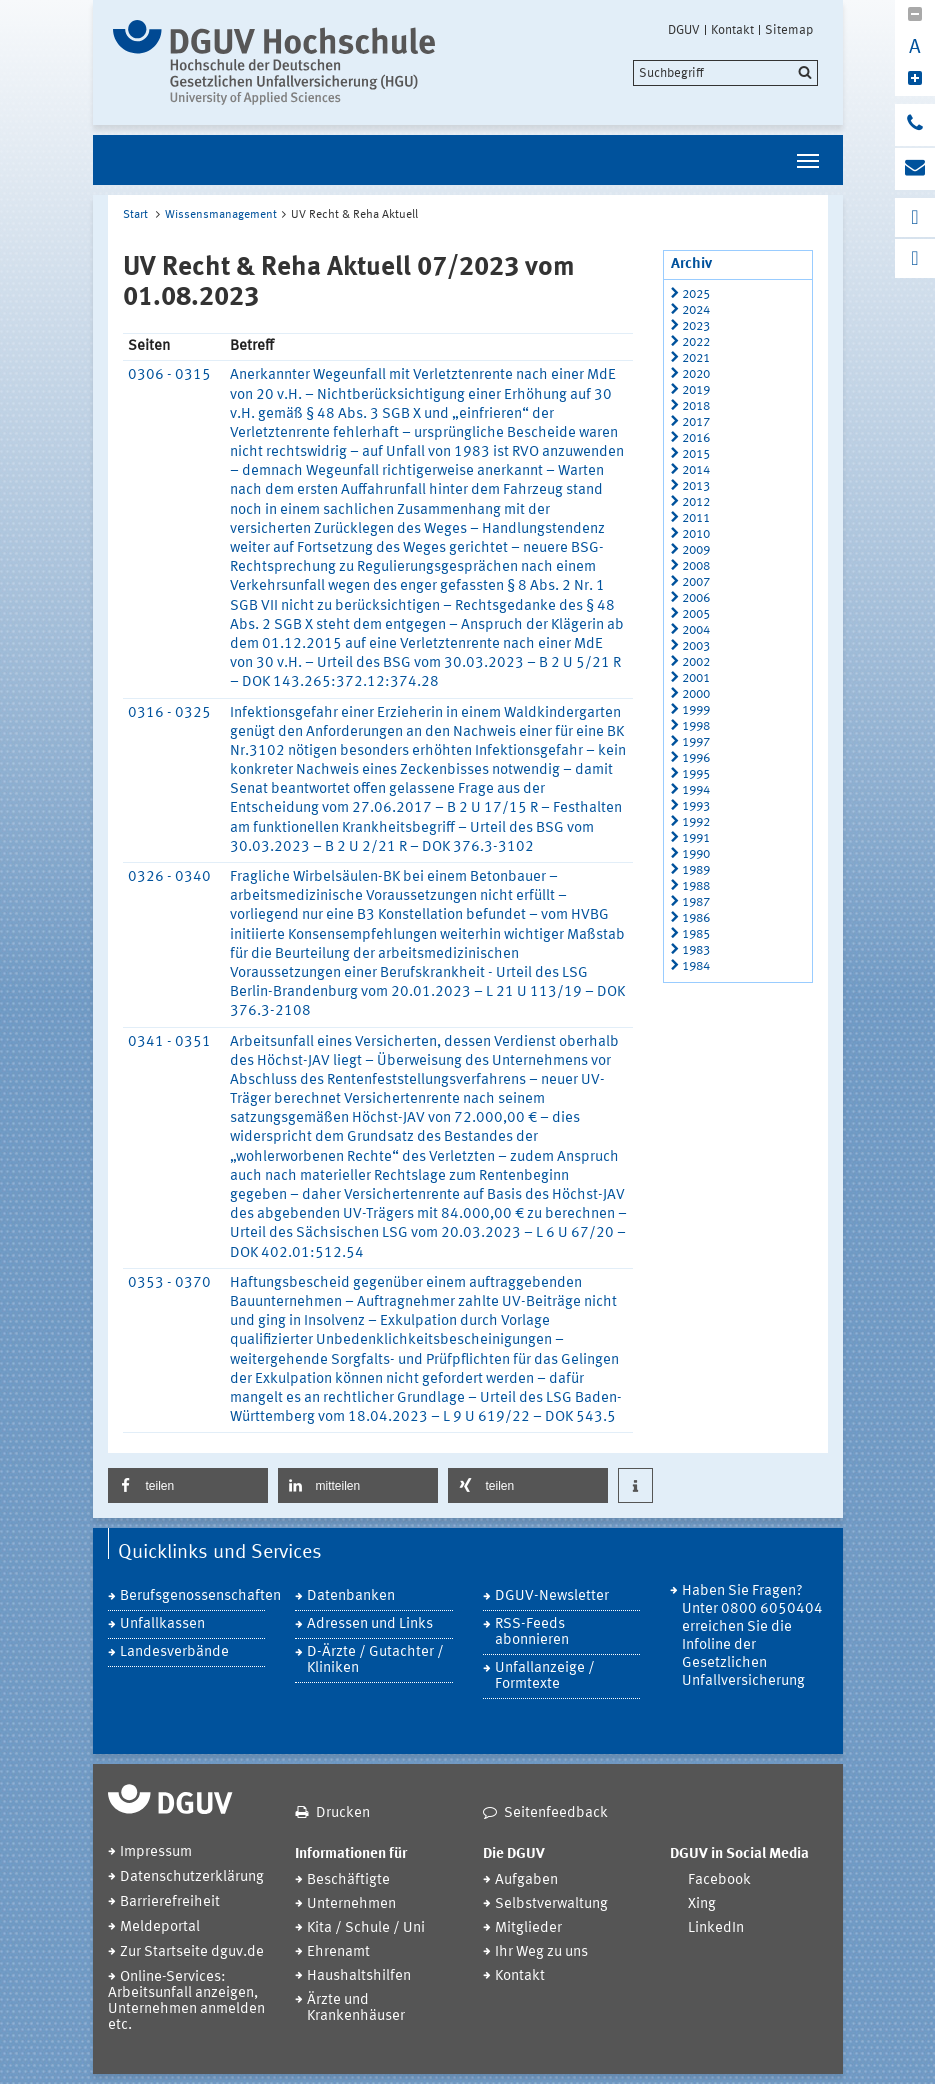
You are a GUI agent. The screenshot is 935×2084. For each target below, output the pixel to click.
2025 (696, 294)
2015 (696, 454)
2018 (696, 406)
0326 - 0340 (169, 877)
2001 (696, 678)
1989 (696, 870)
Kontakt (732, 30)
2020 (696, 374)
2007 (696, 582)
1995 (696, 774)
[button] (188, 1485)
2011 (696, 518)
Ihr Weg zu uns (541, 1952)
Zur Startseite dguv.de (192, 1952)
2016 (696, 438)
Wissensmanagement (221, 215)
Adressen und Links (370, 1624)
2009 (696, 550)
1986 (696, 918)
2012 (696, 502)
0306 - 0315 (169, 375)
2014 (696, 470)
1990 (696, 854)
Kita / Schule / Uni (366, 1928)
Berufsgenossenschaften (193, 1596)
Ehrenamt (338, 1952)
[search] (725, 73)
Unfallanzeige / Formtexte (545, 1676)
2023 (696, 326)
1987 (696, 902)
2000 (696, 694)
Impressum (156, 1852)
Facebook (719, 1880)
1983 (696, 950)
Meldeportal (160, 1927)
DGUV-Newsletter (552, 1596)
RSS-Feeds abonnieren (532, 1632)
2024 (696, 310)
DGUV (684, 30)
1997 (696, 742)
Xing (702, 1904)
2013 (696, 486)
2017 (696, 422)
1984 (696, 966)
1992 (696, 822)
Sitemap (789, 30)
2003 (696, 646)
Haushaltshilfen (359, 1976)
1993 (696, 806)
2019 (696, 390)
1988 (696, 886)
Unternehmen (351, 1904)
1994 (696, 790)
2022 (696, 342)
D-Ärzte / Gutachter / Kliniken (375, 1660)
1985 (696, 934)
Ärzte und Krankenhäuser (356, 2008)
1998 (696, 726)
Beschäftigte (348, 1880)
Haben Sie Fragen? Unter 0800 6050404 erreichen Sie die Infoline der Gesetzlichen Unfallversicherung (752, 1636)
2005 (696, 614)
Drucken (343, 1813)
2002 (696, 662)
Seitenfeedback (556, 1813)
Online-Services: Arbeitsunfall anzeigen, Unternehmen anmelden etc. (186, 2001)
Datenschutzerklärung (192, 1877)
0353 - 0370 (169, 1283)
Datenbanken (351, 1596)
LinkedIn (716, 1928)
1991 (696, 838)
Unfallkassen (162, 1624)
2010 (696, 534)
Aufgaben (526, 1880)
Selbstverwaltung (551, 1904)
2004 (696, 630)
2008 (696, 566)
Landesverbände (174, 1652)
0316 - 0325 (169, 713)
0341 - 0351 (169, 1042)
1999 (696, 710)
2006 (696, 598)
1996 (696, 758)
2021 (696, 358)
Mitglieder (528, 1928)
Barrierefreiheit (170, 1902)
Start (135, 215)
